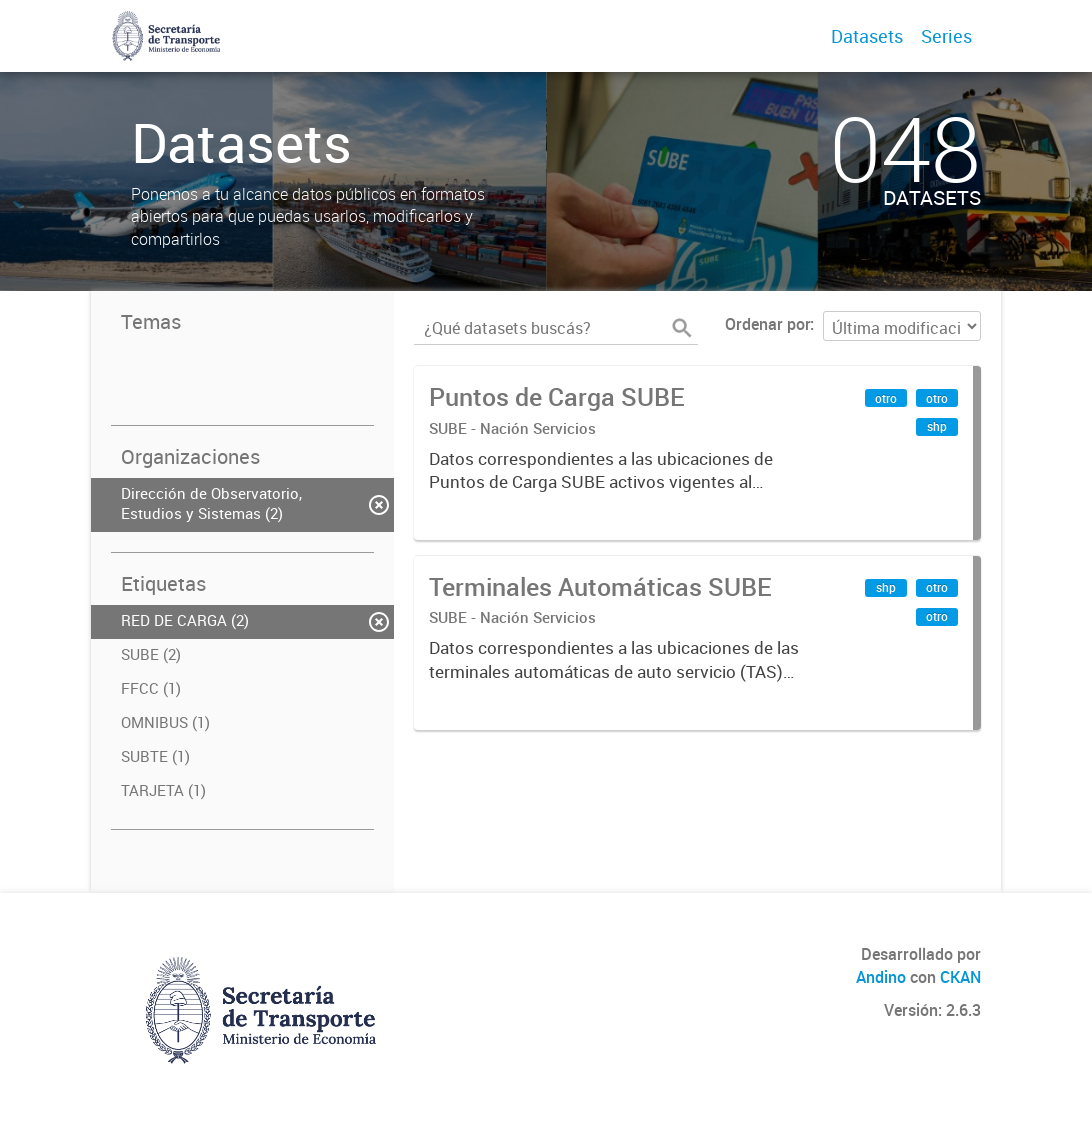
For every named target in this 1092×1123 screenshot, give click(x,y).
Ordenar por (767, 324)
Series (946, 36)
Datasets (867, 36)
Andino (881, 977)
